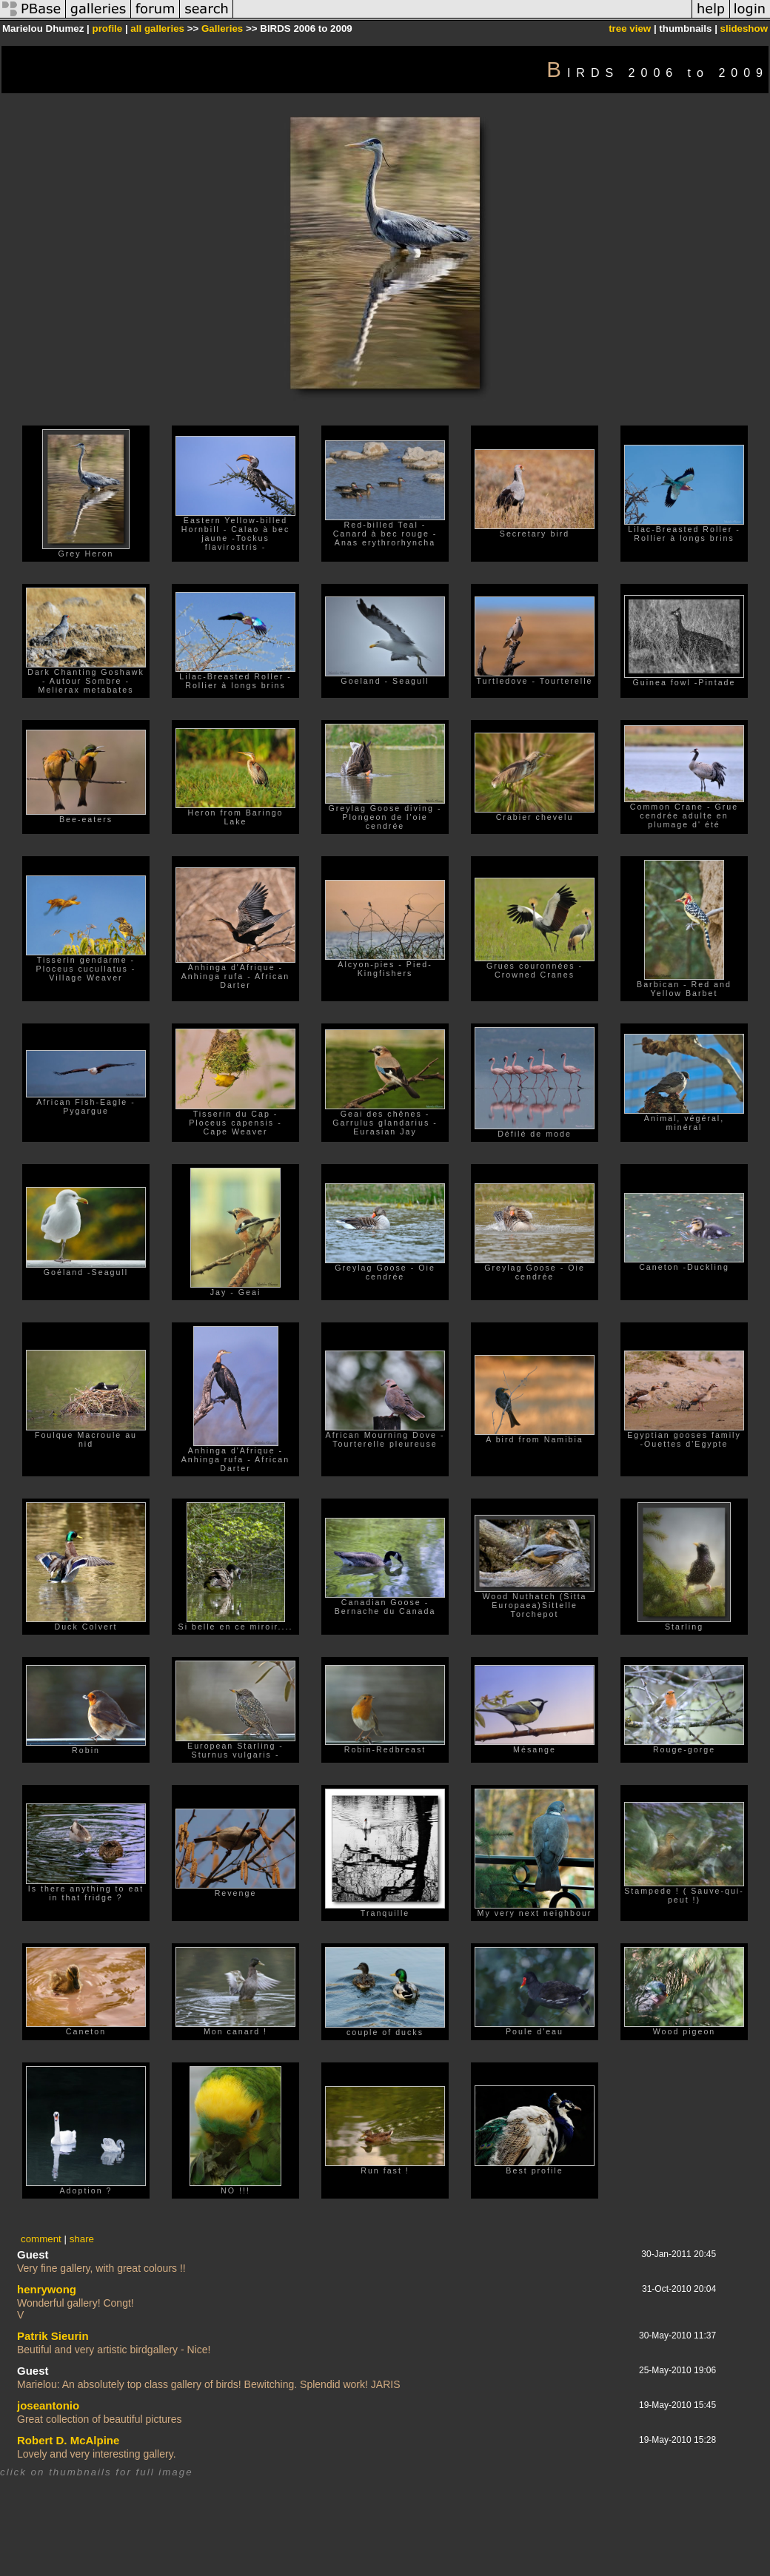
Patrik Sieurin (53, 2336)
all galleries (157, 28)
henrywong (46, 2289)
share (82, 2238)
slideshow (744, 28)
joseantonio (48, 2405)
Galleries (222, 28)
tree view (630, 28)
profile (107, 28)
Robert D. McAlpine (68, 2440)
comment (41, 2238)
